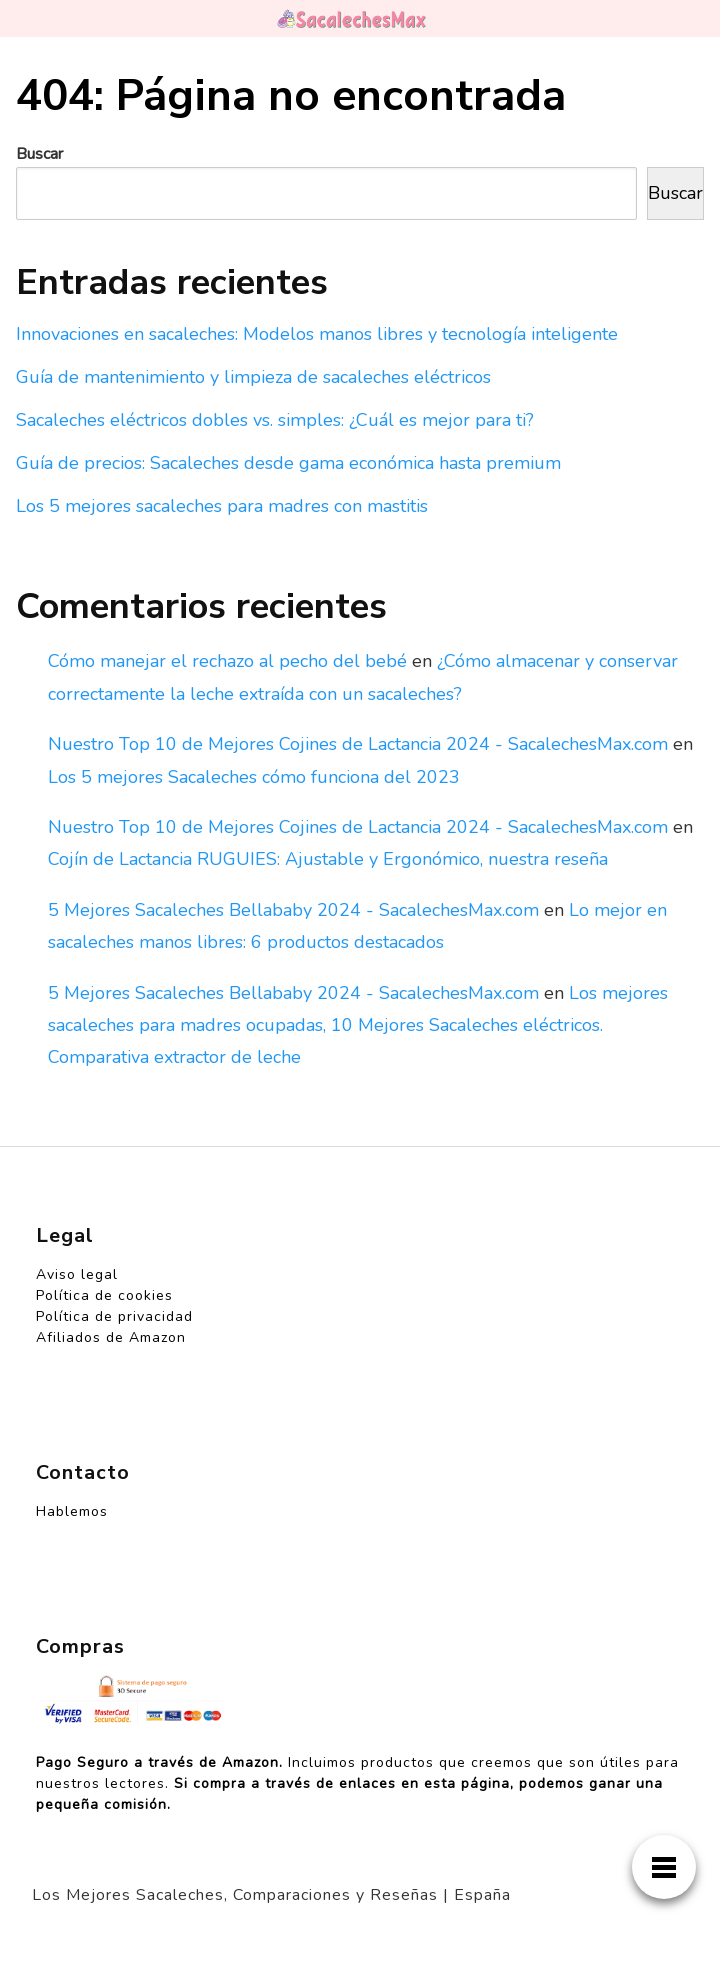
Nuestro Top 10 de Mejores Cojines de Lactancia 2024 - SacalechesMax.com (358, 744)
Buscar (39, 154)
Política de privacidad (114, 1316)
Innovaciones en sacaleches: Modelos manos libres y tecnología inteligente (317, 334)
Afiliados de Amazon (111, 1337)
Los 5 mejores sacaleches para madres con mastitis (222, 506)
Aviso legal (77, 1274)
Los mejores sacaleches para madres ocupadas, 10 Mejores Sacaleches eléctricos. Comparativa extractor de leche (358, 1025)
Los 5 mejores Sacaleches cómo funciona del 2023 (254, 777)
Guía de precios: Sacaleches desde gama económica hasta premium (288, 463)
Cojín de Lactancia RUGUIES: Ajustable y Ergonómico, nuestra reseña (328, 859)
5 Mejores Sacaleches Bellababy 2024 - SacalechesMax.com (293, 910)
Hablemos (72, 1511)
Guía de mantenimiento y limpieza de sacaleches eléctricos (253, 377)
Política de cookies (104, 1295)
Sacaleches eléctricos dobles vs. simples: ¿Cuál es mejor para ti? (275, 420)
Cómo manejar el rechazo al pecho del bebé (227, 661)
